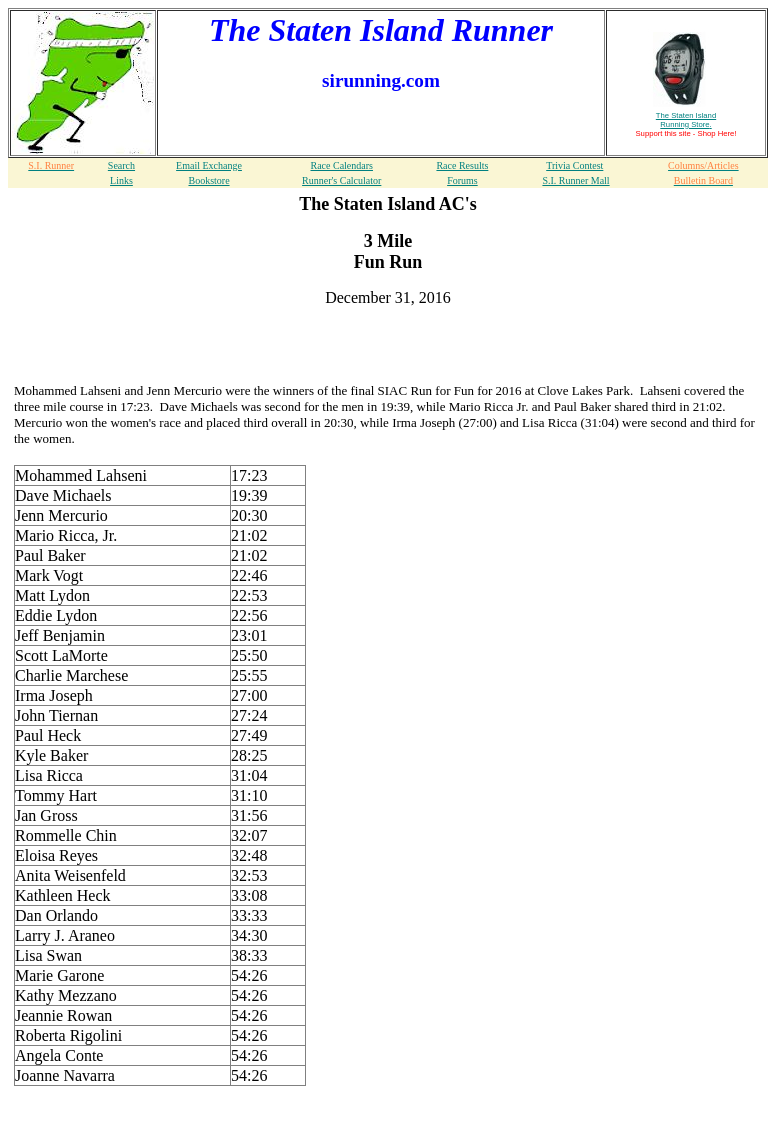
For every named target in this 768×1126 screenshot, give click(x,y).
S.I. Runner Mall (575, 180)
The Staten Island (686, 120)
